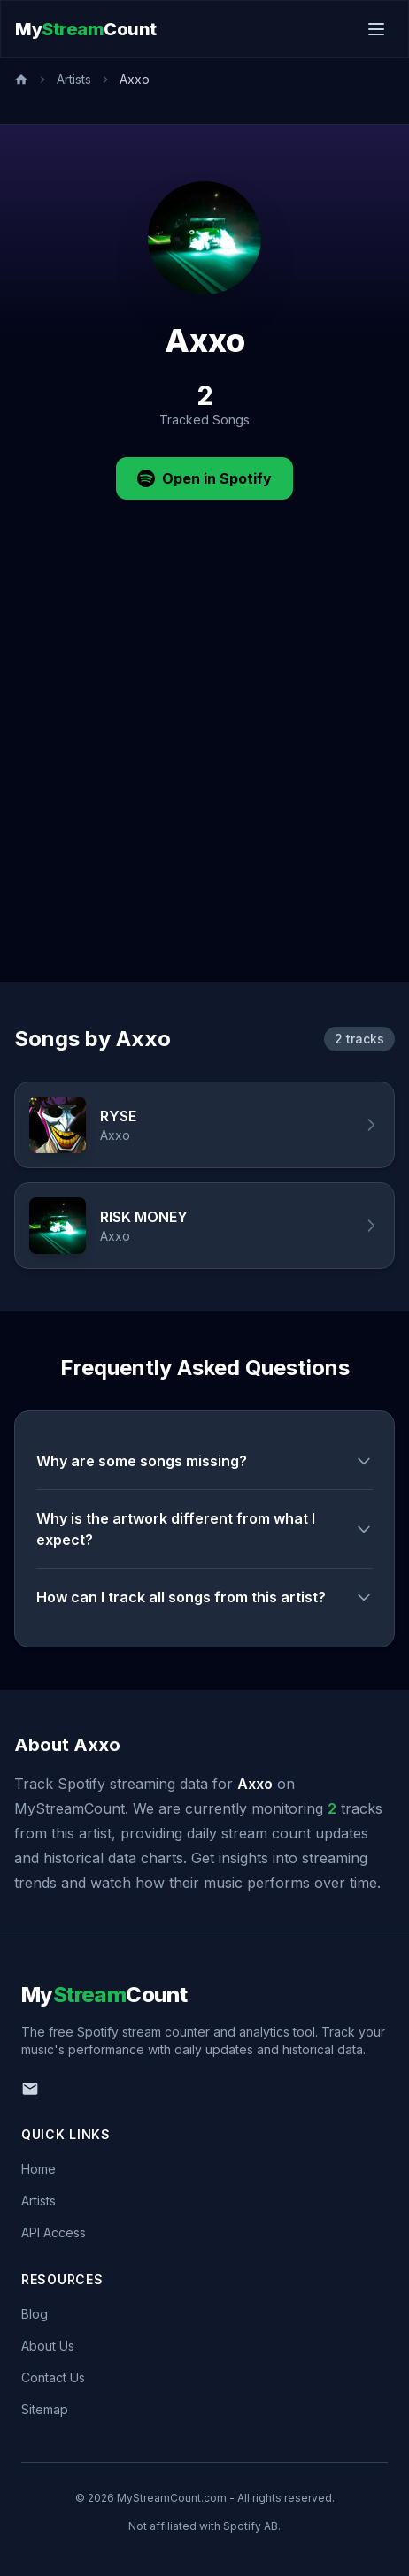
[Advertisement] (204, 769)
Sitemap (44, 2409)
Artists (74, 79)
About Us (47, 2345)
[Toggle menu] (376, 29)
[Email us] (30, 2089)
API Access (53, 2232)
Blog (34, 2313)
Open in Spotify (204, 478)
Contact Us (53, 2377)
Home (38, 2168)
